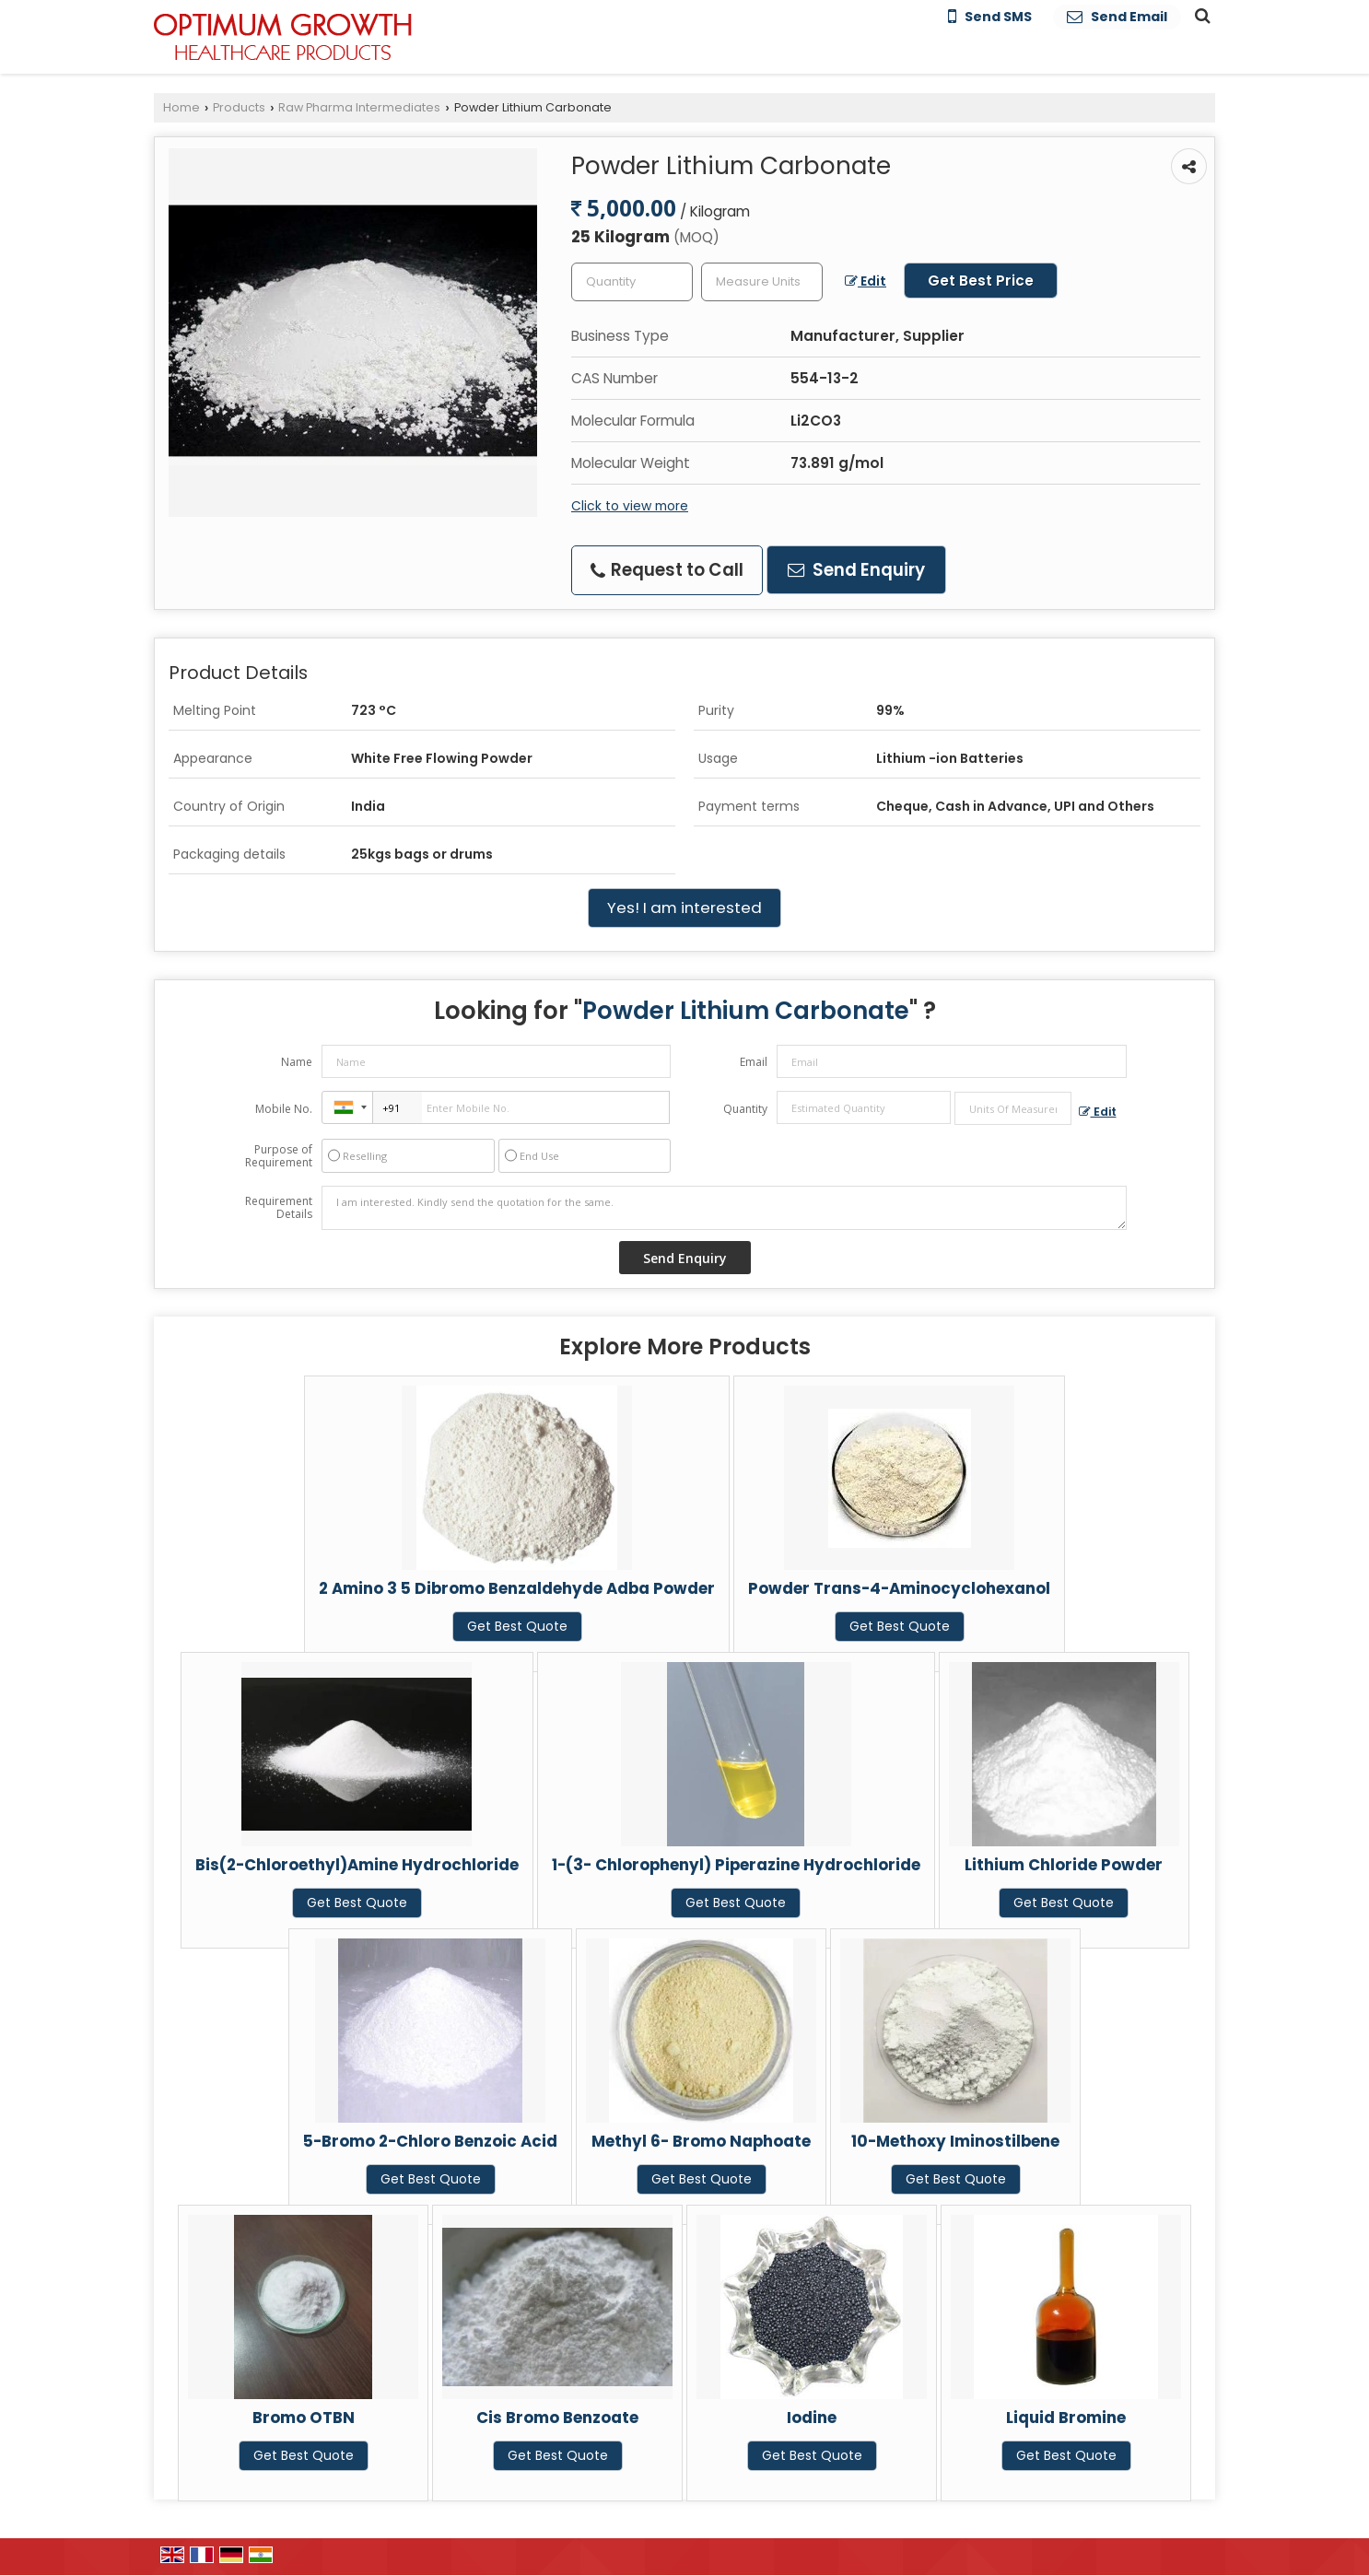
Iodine (812, 2417)
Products (239, 107)
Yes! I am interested (684, 907)
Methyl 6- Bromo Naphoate (701, 2141)
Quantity (745, 1109)
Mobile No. (283, 1109)
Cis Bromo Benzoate (557, 2417)
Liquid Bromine (1066, 2417)
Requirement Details (278, 1208)
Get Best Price (981, 280)
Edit (865, 281)
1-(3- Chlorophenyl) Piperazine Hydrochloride (736, 1865)
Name (296, 1062)
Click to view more (629, 506)
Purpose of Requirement (278, 1156)
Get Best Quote (517, 1626)
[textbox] (762, 282)
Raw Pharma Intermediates (359, 107)
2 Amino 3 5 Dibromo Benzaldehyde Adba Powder (517, 1588)
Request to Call (667, 569)
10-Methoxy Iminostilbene (955, 2141)
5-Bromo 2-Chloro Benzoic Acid (430, 2141)
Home (181, 107)
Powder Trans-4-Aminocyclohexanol (899, 1588)
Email (753, 1062)
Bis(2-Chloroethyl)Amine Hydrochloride (357, 1865)
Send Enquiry (856, 569)
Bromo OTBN (303, 2417)
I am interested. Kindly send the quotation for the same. (724, 1208)
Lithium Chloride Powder (1064, 1865)
